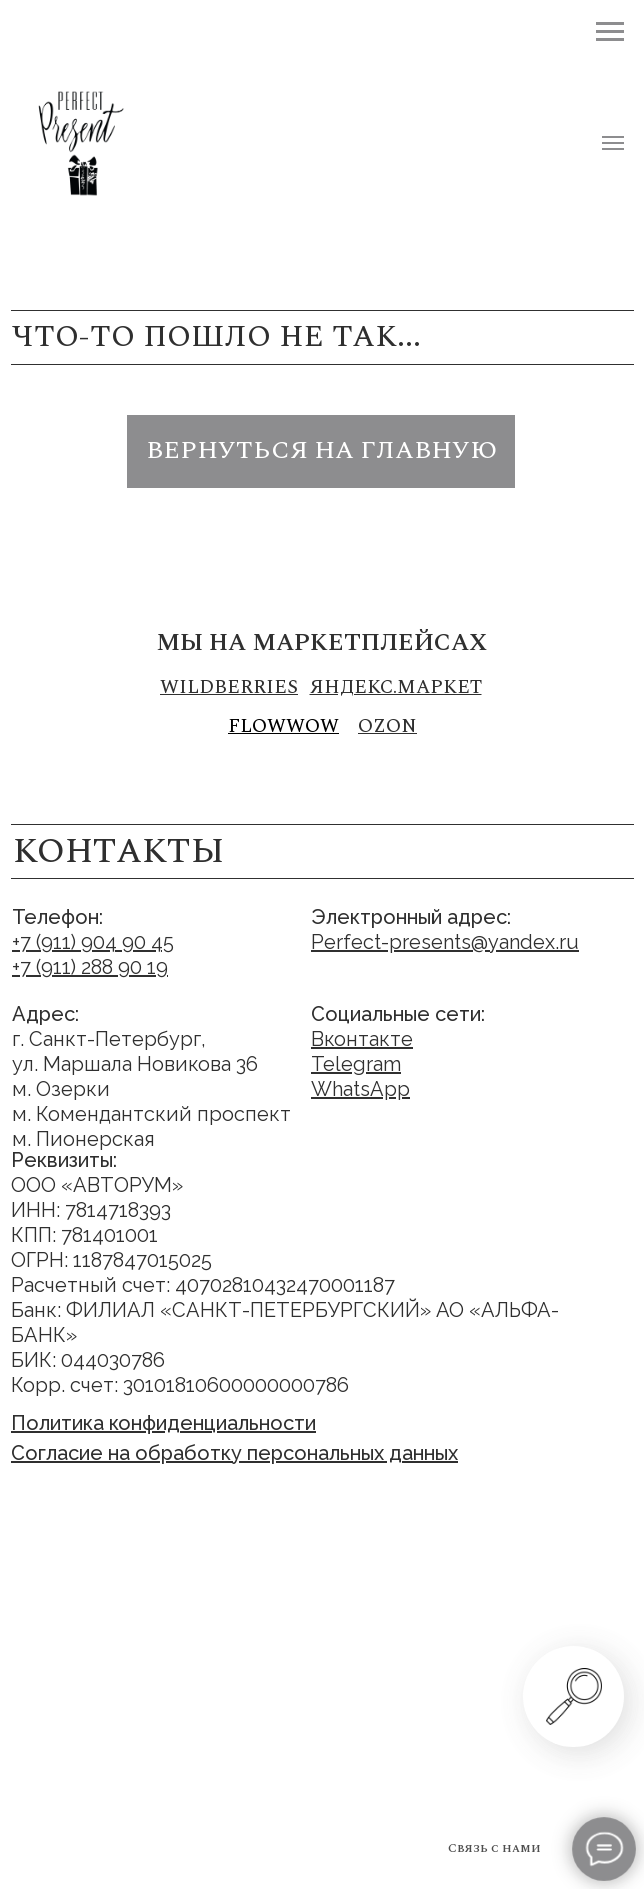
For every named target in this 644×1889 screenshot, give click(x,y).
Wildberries (229, 687)
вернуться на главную (321, 451)
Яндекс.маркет (396, 687)
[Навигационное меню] (613, 143)
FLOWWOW (283, 726)
